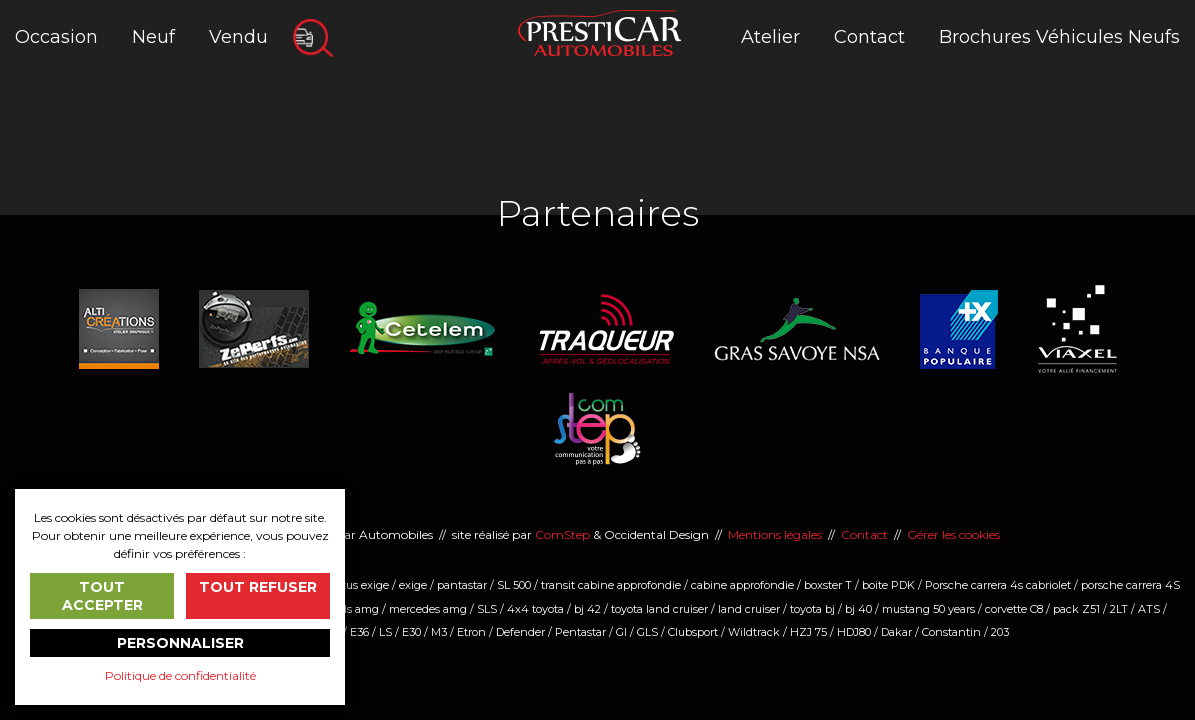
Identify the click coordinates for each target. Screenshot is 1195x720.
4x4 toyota (535, 609)
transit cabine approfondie (611, 585)
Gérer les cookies (953, 534)
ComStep (562, 534)
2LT (1119, 609)
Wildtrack (754, 632)
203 (1000, 632)
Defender (520, 632)
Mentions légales (775, 534)
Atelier (770, 37)
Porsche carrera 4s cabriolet (998, 585)
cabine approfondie (742, 585)
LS (385, 632)
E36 (359, 632)
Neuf (153, 37)
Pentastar (580, 632)
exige (413, 585)
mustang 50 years (928, 609)
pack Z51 (1076, 609)
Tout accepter (102, 596)
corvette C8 (1014, 609)
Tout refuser (258, 587)
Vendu (238, 37)
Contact (869, 37)
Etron (471, 632)
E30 (411, 632)
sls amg (359, 609)
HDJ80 (854, 632)
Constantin (951, 632)
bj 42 (587, 609)
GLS (647, 632)
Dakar (896, 632)
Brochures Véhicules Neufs (1059, 37)
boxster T (828, 585)
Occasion (56, 37)
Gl (621, 632)
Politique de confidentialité (180, 675)
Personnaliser (180, 643)
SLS (487, 609)
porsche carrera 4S (1130, 585)
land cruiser (749, 609)
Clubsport (693, 632)
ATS (1149, 609)
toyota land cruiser (659, 609)
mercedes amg (428, 609)
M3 (439, 632)
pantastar (462, 585)
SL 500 (514, 585)
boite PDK (888, 585)
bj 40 (858, 609)
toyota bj (812, 609)
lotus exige (361, 585)
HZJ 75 (808, 632)
